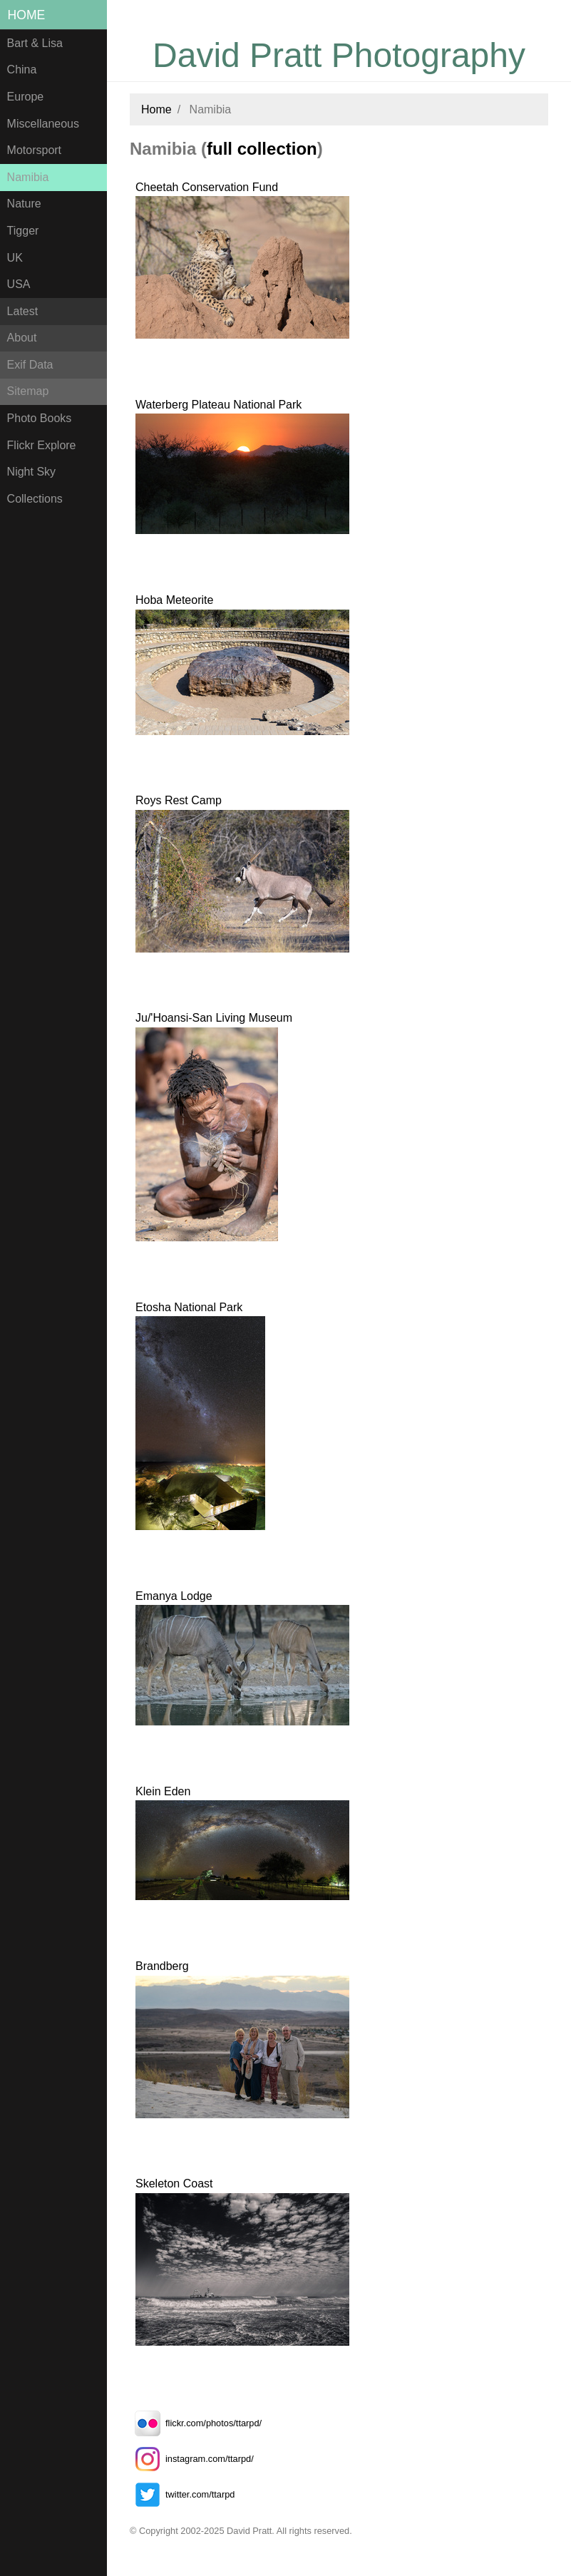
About (22, 338)
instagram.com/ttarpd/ (192, 2458)
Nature (24, 203)
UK (15, 258)
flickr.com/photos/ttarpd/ (196, 2423)
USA (19, 284)
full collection (262, 148)
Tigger (23, 231)
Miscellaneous (43, 124)
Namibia (28, 177)
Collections (35, 499)
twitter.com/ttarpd (182, 2494)
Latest (22, 311)
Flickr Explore (41, 445)
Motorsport (34, 150)
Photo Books (39, 418)
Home (27, 15)
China (22, 69)
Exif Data (30, 365)
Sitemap (28, 391)
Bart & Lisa (35, 43)
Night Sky (31, 472)
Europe (25, 97)
